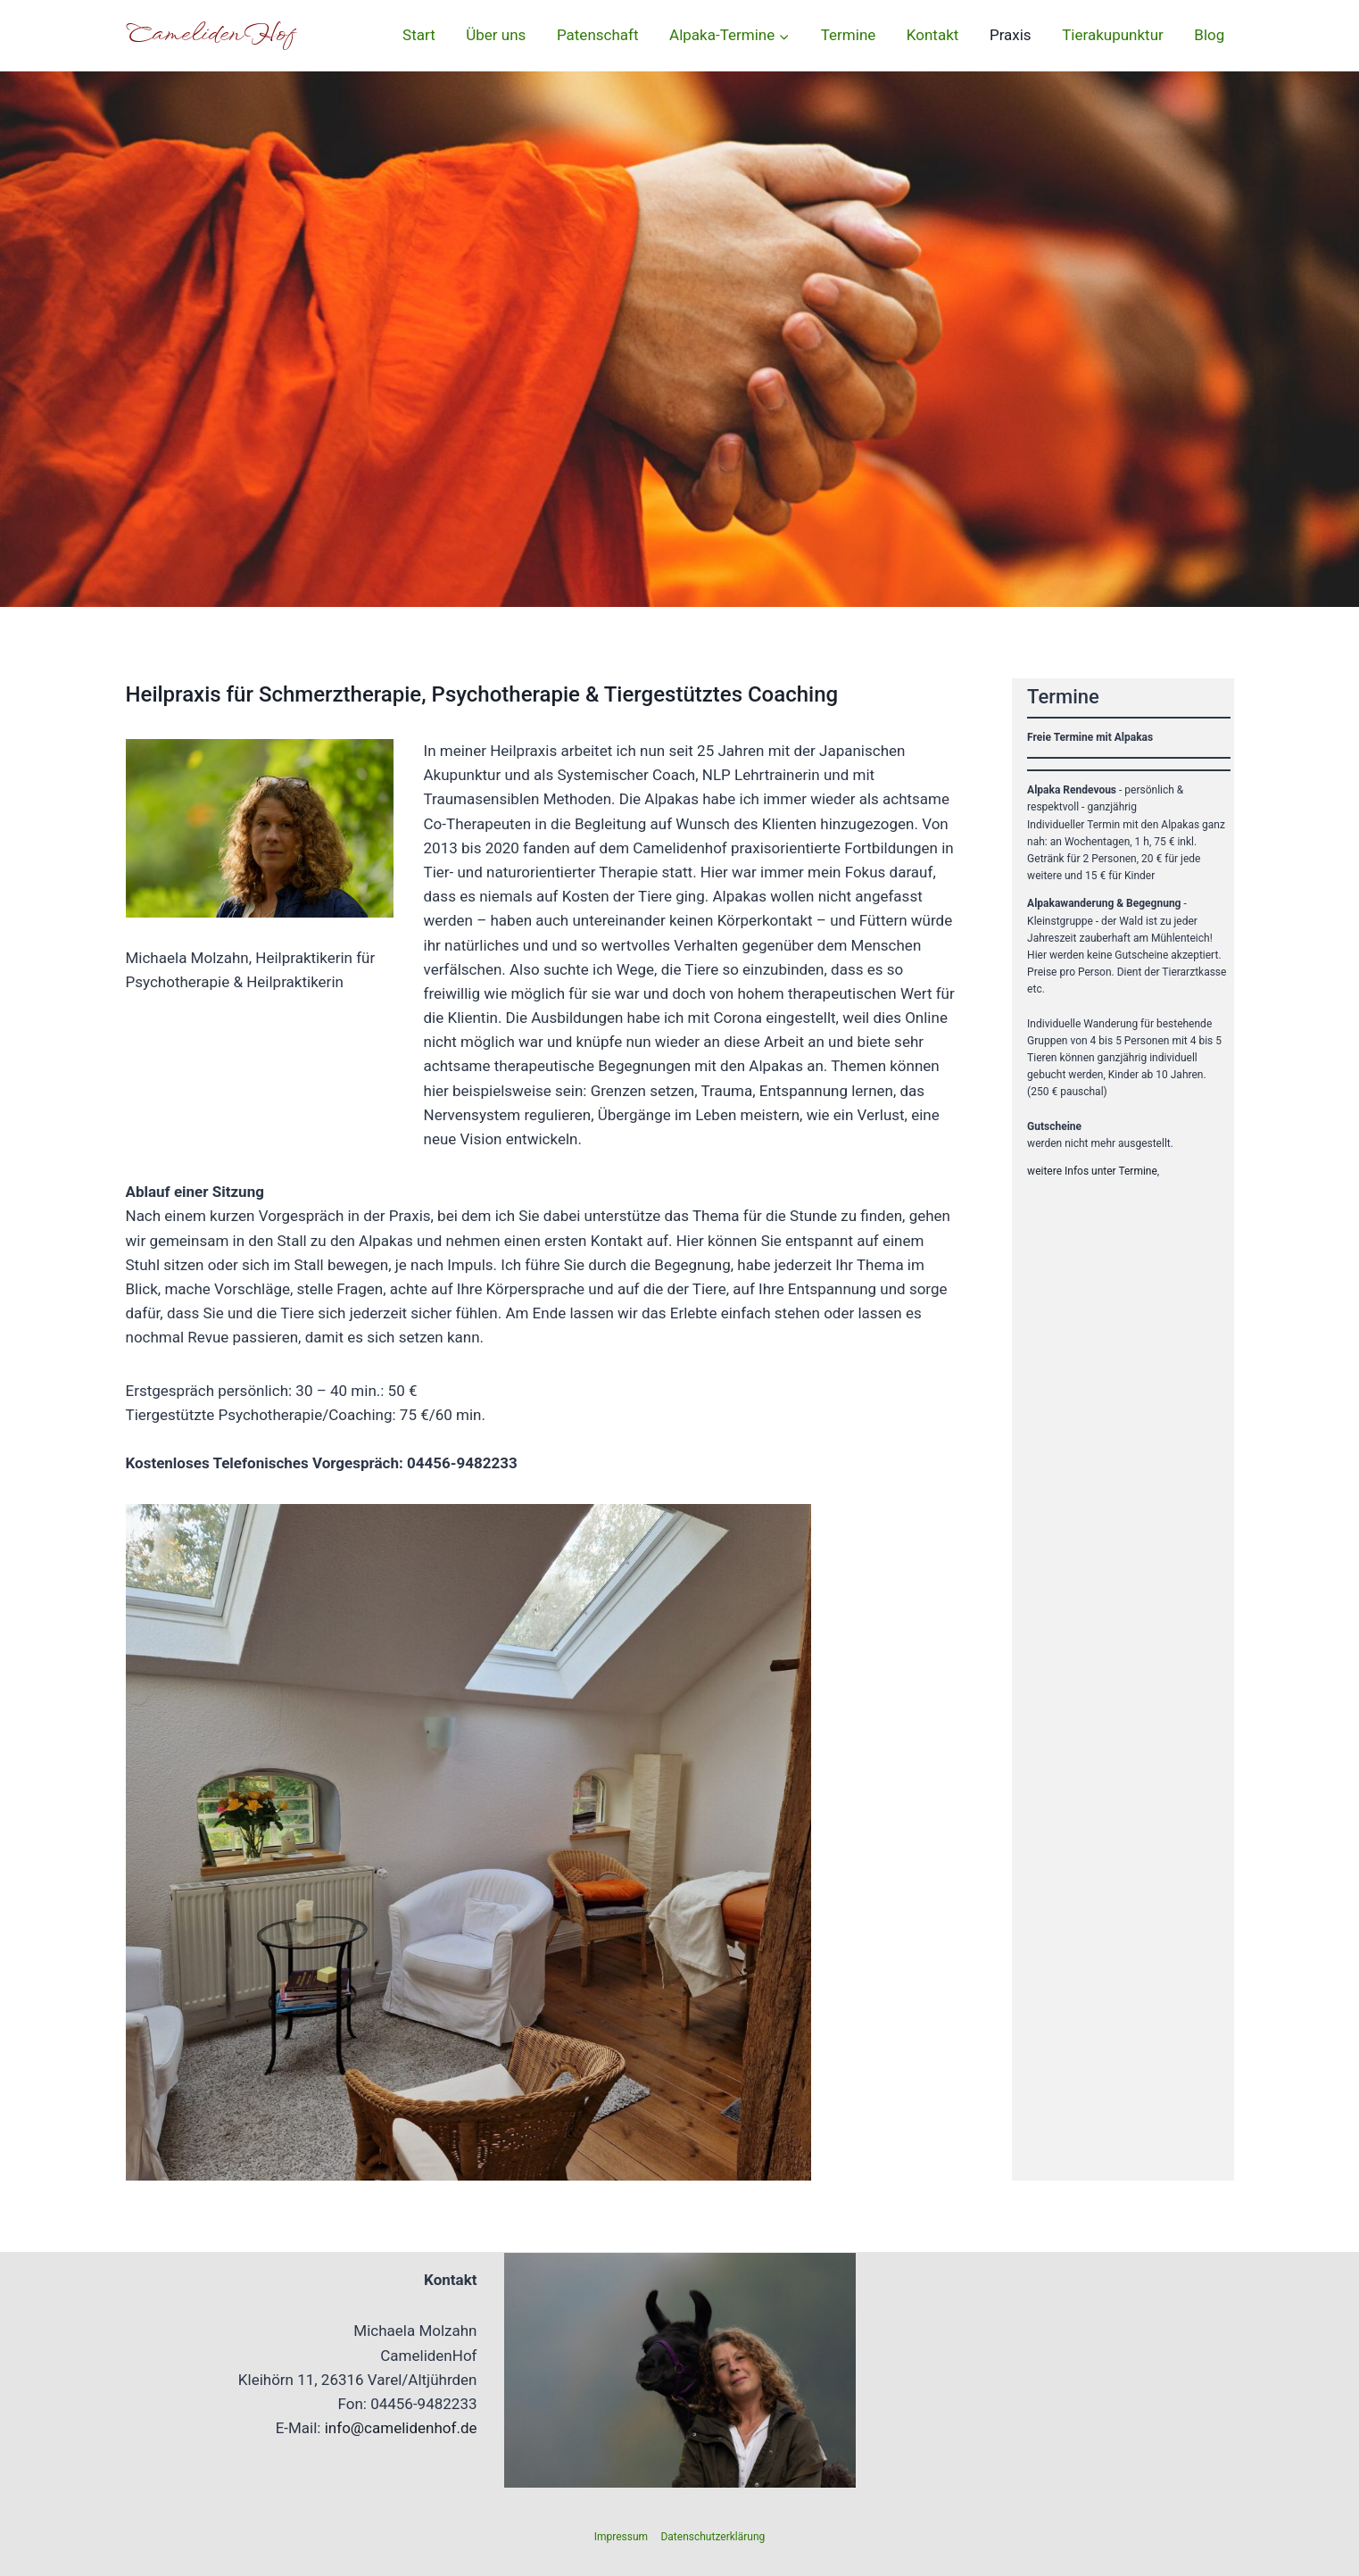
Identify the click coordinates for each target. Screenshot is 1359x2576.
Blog (1209, 35)
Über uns (496, 35)
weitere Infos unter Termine (1092, 1171)
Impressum (621, 2536)
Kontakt (933, 35)
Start (418, 35)
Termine (848, 35)
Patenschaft (598, 35)
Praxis (1011, 35)
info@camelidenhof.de (401, 2428)
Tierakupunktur (1113, 35)
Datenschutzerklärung (712, 2536)
